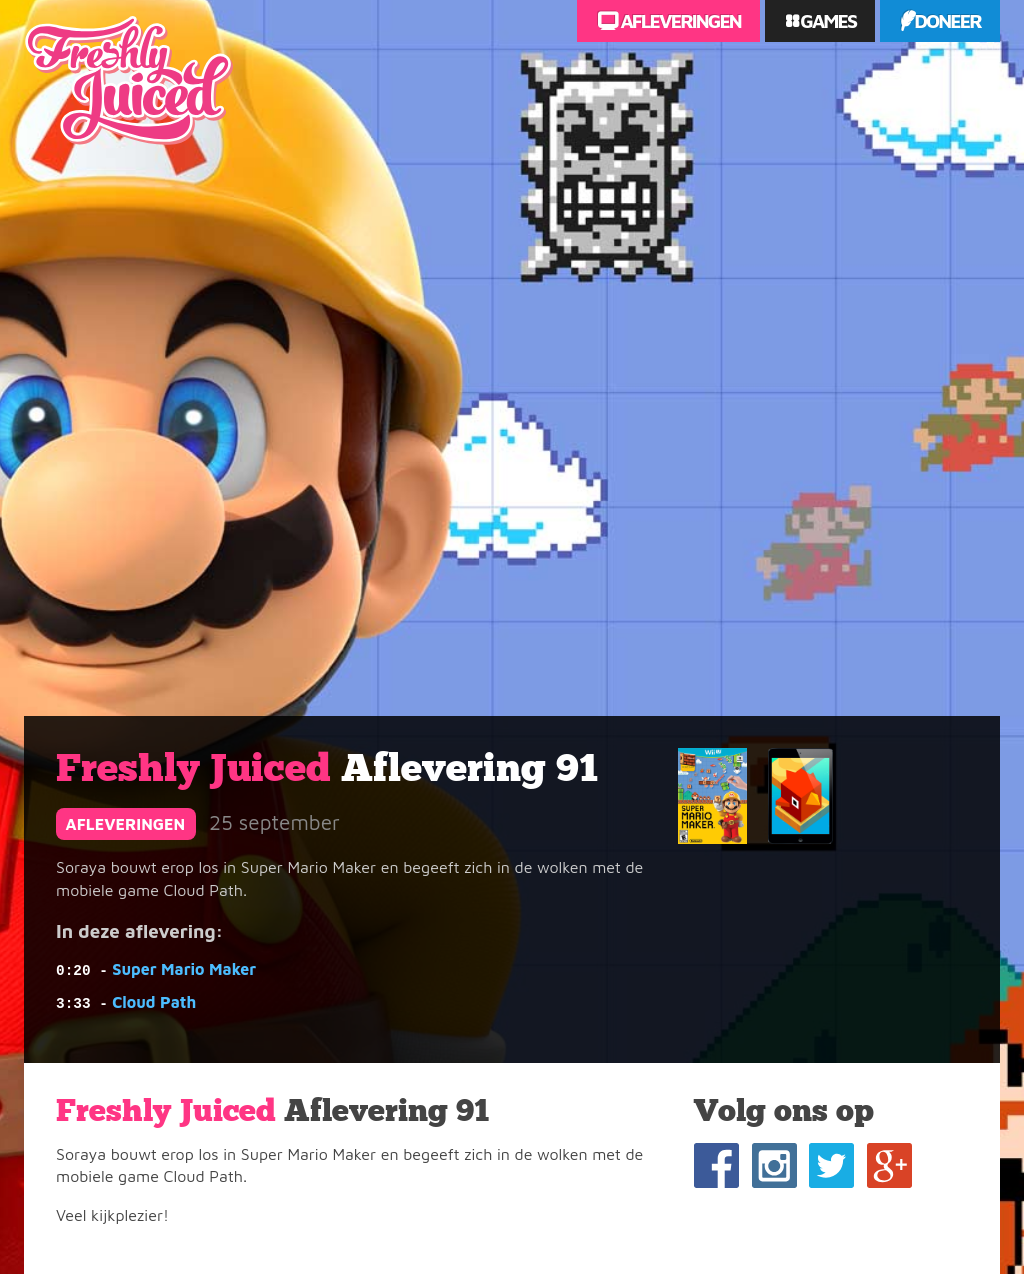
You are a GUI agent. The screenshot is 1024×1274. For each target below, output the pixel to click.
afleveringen (126, 824)
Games (826, 20)
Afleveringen (679, 20)
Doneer (947, 20)
